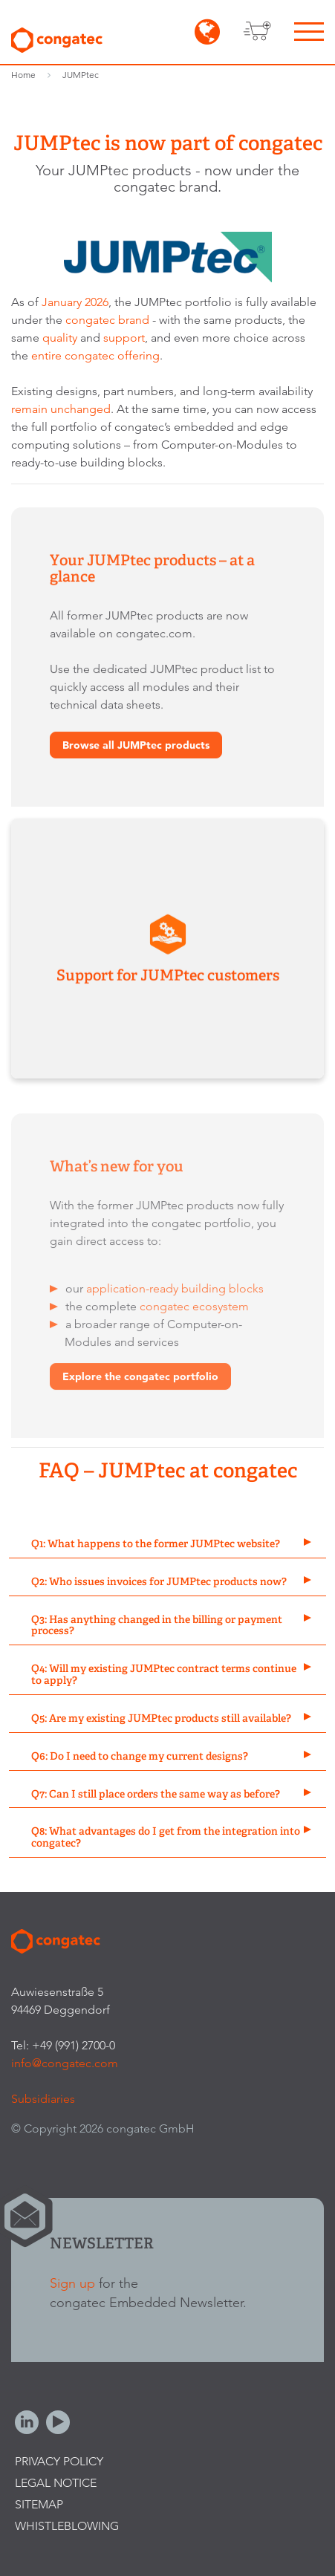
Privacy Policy (59, 2461)
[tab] (167, 1544)
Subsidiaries (43, 2099)
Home (23, 74)
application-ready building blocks (175, 1291)
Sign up (72, 2283)
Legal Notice (56, 2483)
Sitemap (39, 2504)
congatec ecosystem (194, 1309)
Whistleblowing (67, 2526)
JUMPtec (80, 74)
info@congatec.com (64, 2063)
